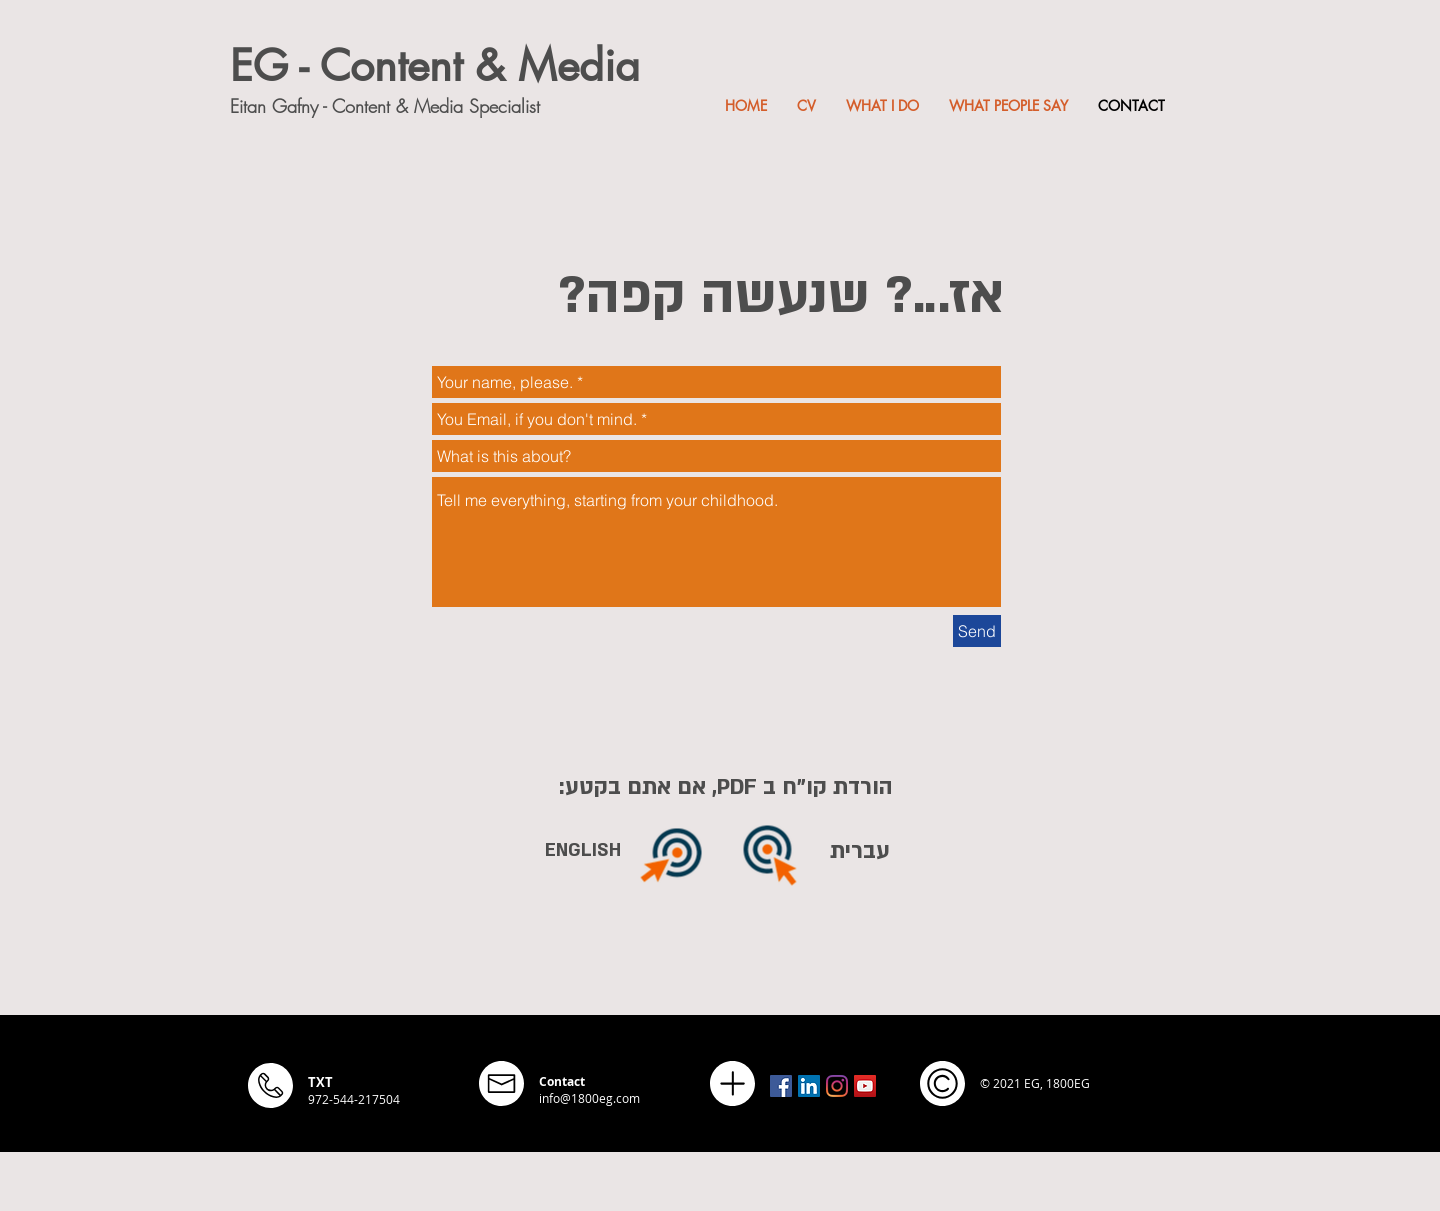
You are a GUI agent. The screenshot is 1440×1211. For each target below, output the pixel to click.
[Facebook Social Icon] (781, 1086)
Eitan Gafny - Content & (322, 106)
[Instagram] (837, 1086)
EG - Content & (374, 66)
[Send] (977, 631)
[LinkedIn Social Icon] (809, 1086)
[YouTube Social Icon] (865, 1086)
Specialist (504, 106)
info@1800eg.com (589, 1098)
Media (579, 66)
